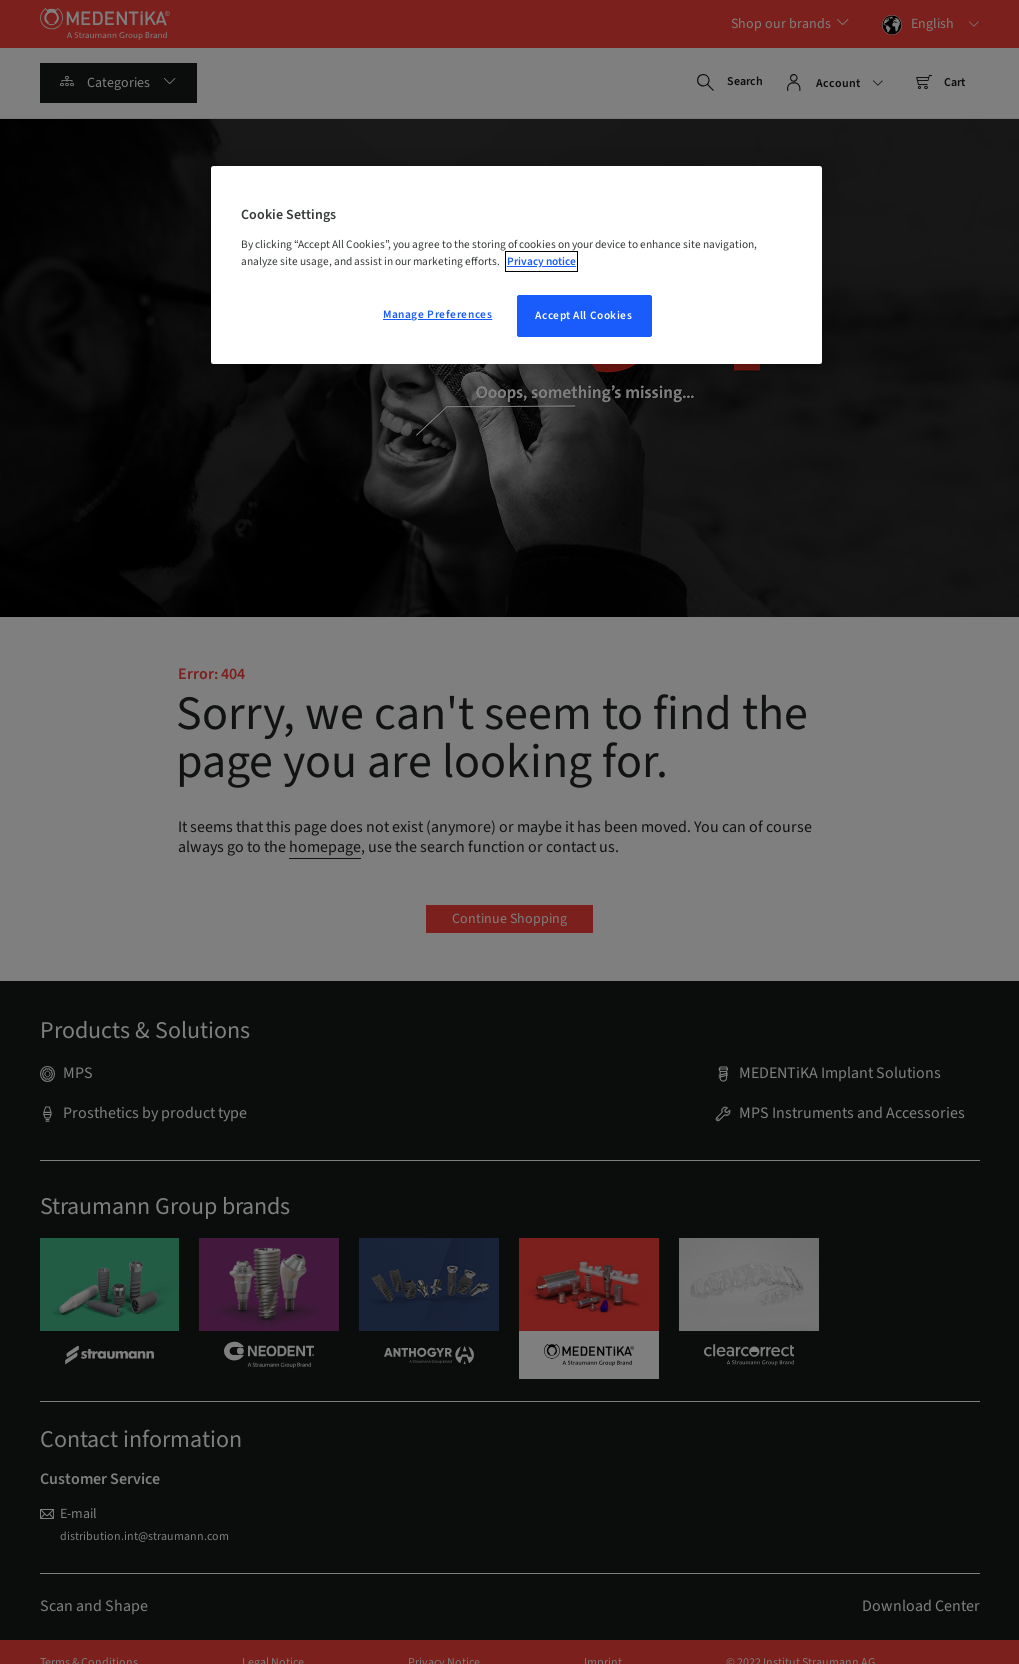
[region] (516, 265)
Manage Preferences (437, 314)
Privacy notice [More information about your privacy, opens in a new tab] (541, 261)
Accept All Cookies (583, 315)
